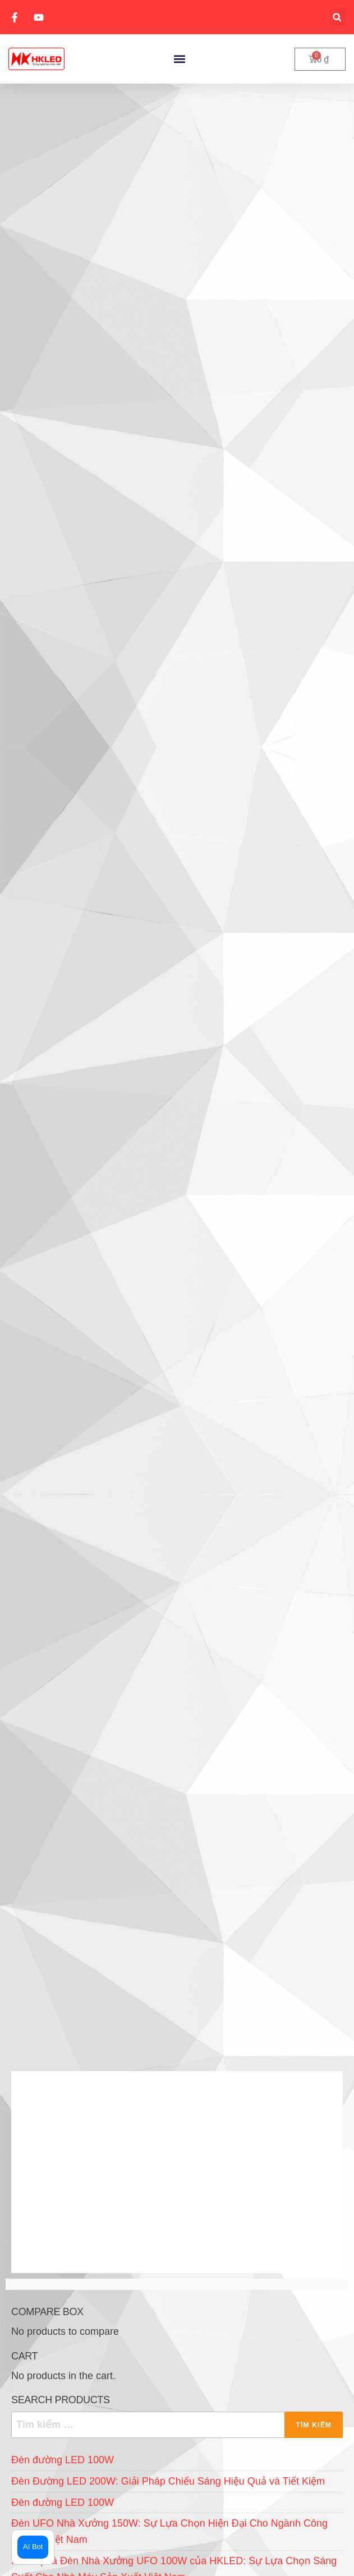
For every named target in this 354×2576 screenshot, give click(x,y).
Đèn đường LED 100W (62, 2459)
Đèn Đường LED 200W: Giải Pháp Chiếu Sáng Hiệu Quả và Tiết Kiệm (168, 2481)
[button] (337, 17)
